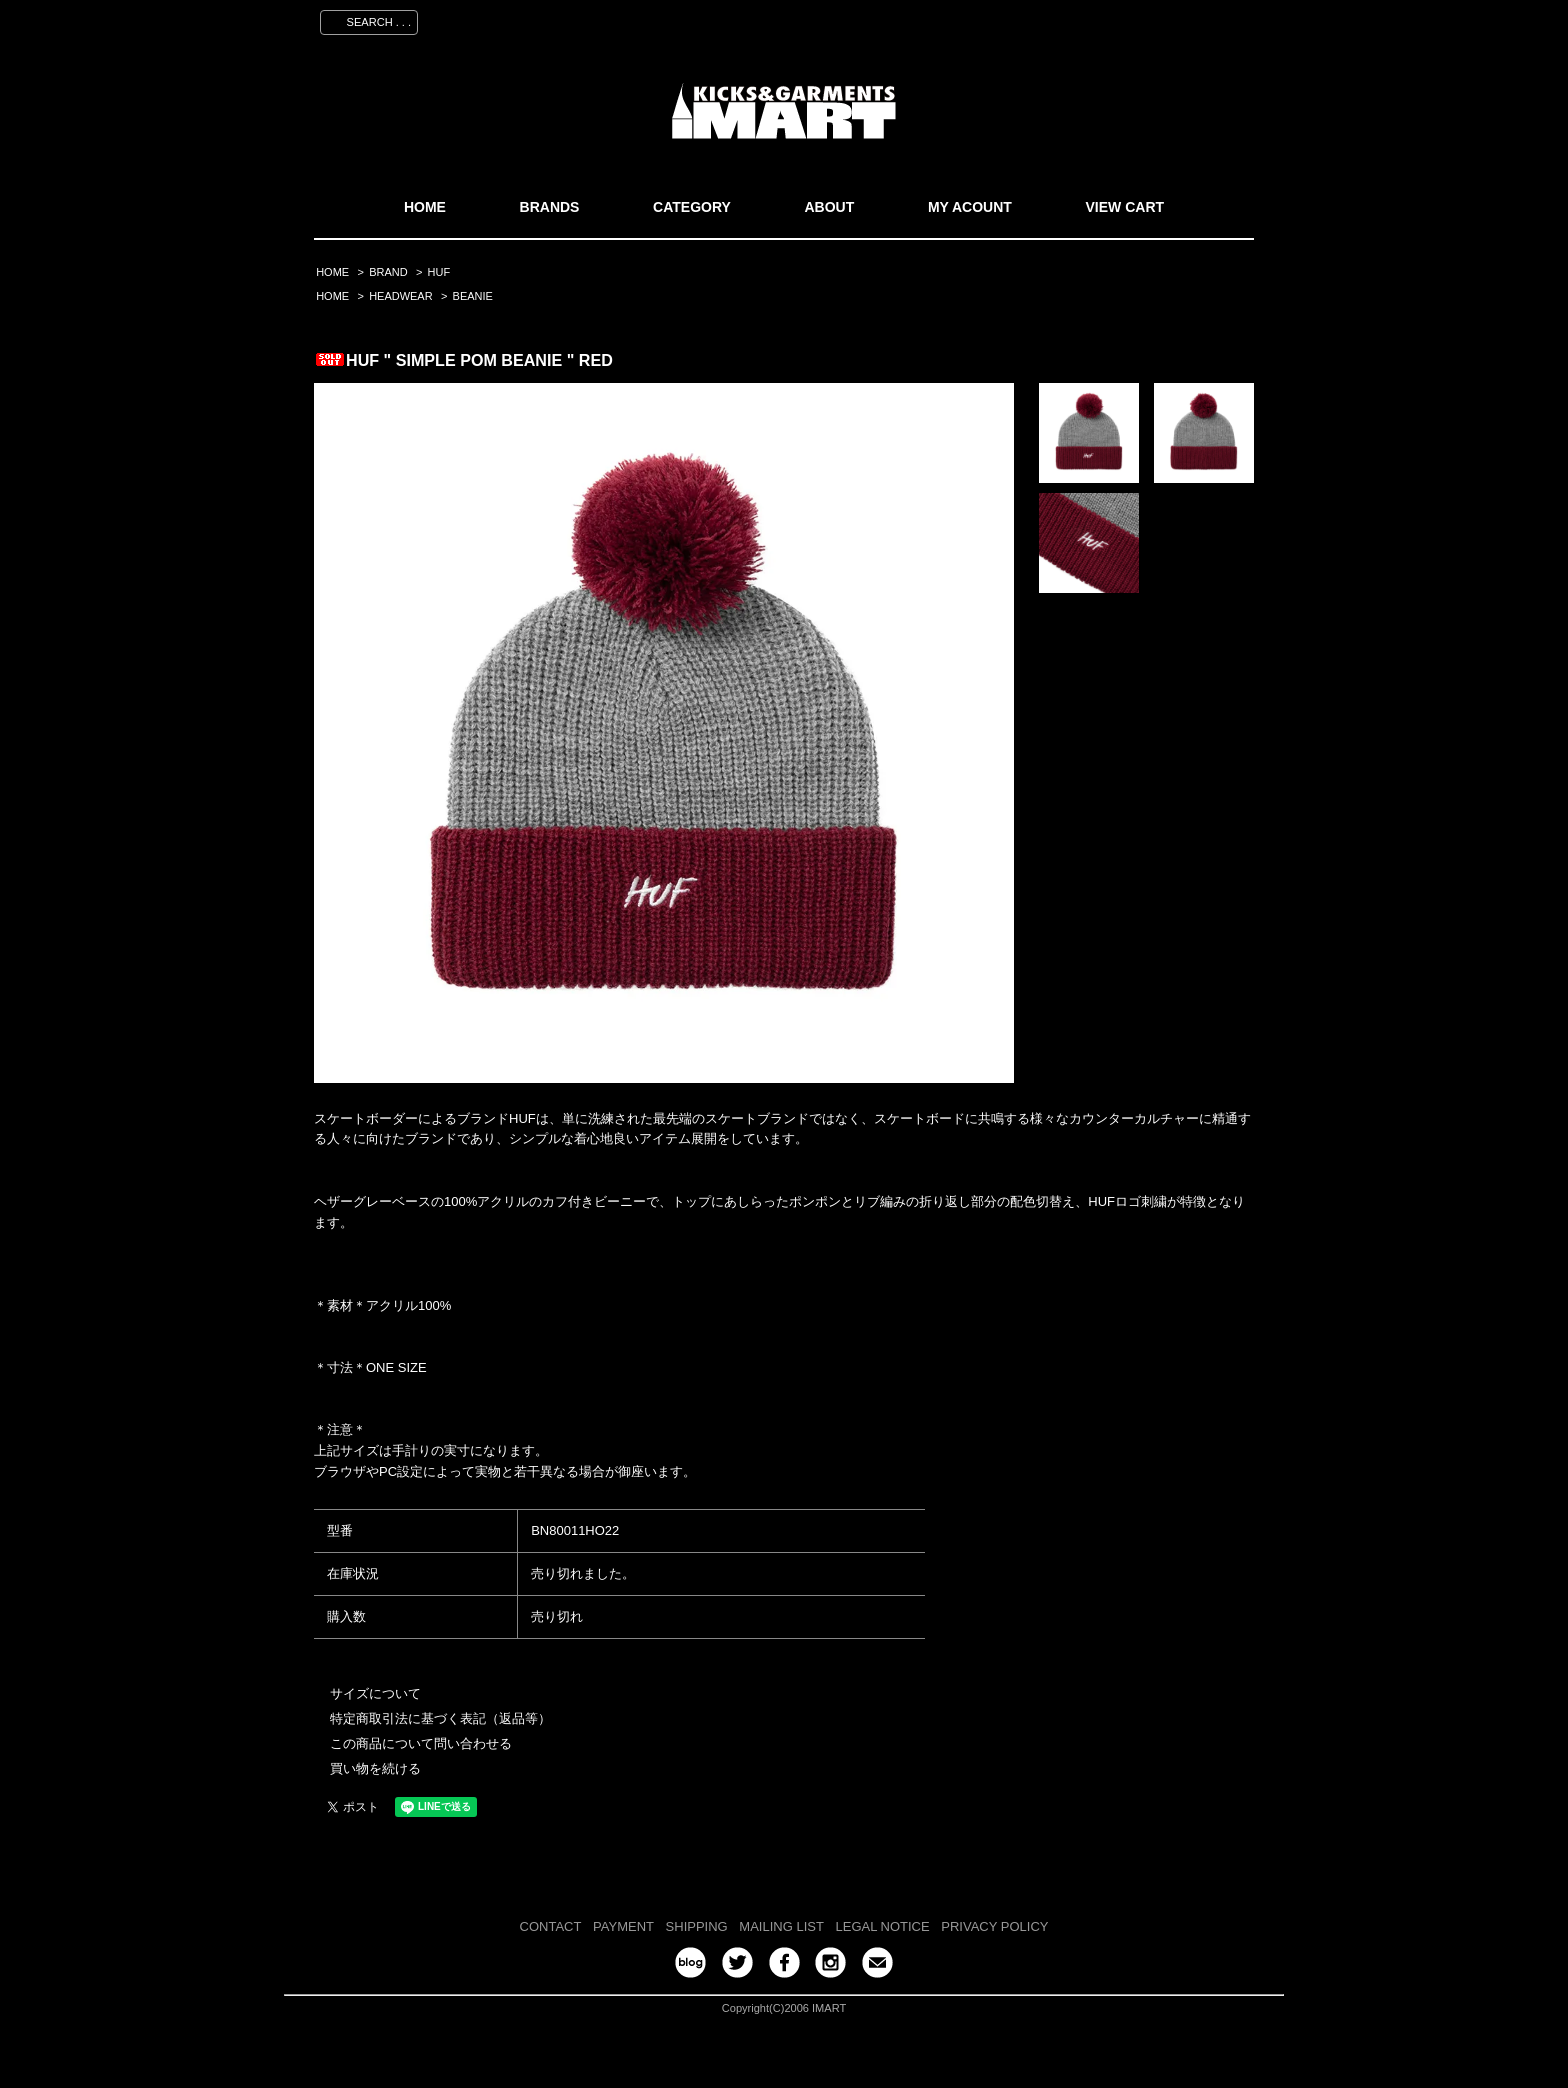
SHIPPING (697, 1926)
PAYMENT (623, 1926)
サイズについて (375, 1693)
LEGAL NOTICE (883, 1926)
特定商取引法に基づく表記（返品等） (440, 1718)
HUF (439, 272)
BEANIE (473, 296)
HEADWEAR (400, 296)
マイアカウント (971, 19)
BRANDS (550, 207)
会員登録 (1067, 19)
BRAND (388, 272)
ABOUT (829, 207)
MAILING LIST (781, 1926)
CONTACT (551, 1926)
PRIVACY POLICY (994, 1926)
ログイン (1145, 19)
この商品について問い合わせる (421, 1743)
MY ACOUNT (970, 207)
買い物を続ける (375, 1768)
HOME (425, 207)
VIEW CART (1125, 207)
